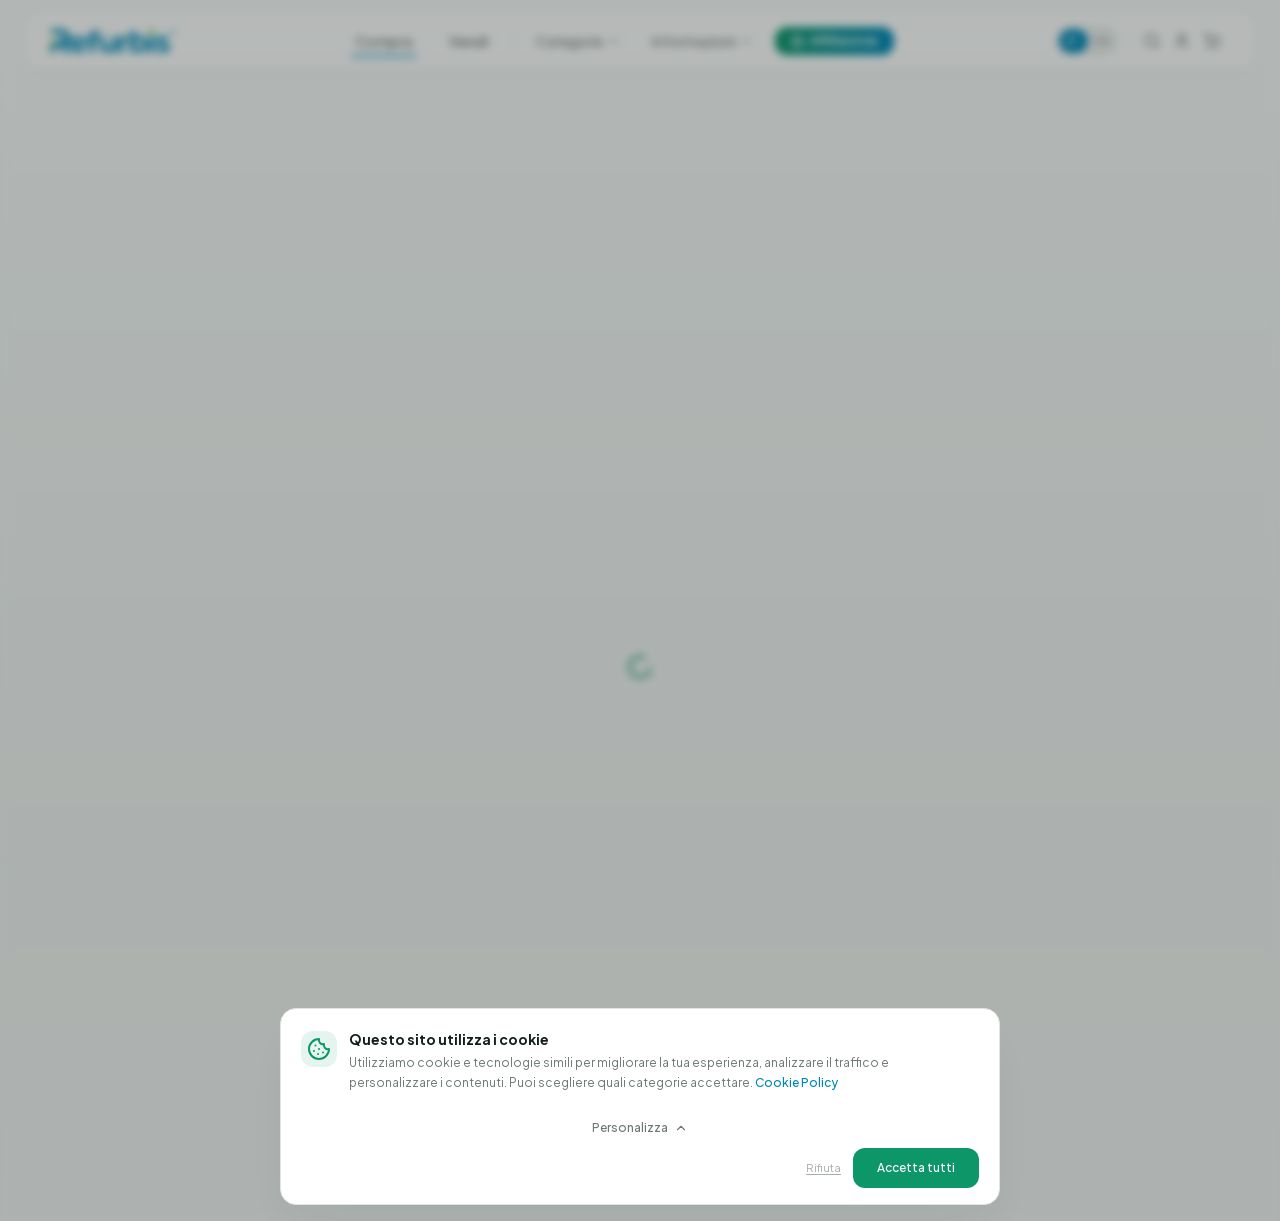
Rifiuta (823, 1167)
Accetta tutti (916, 1167)
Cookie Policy (796, 1082)
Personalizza (640, 1127)
